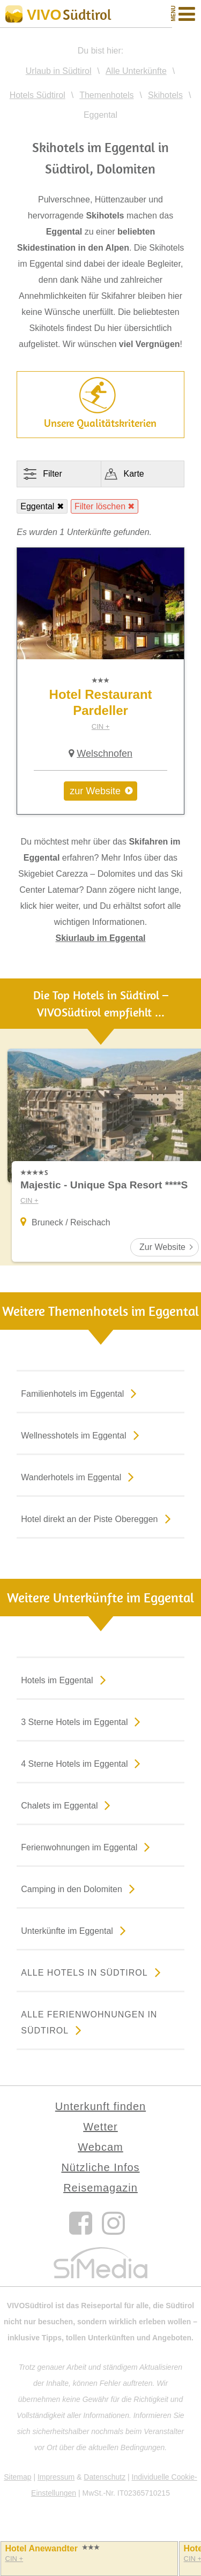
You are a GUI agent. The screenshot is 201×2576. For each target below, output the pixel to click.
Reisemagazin (100, 2188)
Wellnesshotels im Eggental (82, 1435)
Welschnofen (104, 753)
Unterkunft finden (100, 2106)
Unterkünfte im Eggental (75, 1930)
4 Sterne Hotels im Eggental (83, 1763)
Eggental (37, 506)
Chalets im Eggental (68, 1805)
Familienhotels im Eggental (81, 1393)
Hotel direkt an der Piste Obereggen (98, 1518)
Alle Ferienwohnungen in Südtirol (89, 2024)
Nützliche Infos (100, 2167)
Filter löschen (100, 506)
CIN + (101, 726)
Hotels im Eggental (65, 1679)
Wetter (100, 2127)
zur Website (95, 791)
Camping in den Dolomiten (80, 1888)
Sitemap (17, 2477)
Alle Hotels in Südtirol (93, 1972)
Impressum (56, 2477)
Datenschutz (104, 2477)
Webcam (100, 2147)
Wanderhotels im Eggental (79, 1476)
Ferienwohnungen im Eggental (87, 1847)
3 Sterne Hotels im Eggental (83, 1721)
